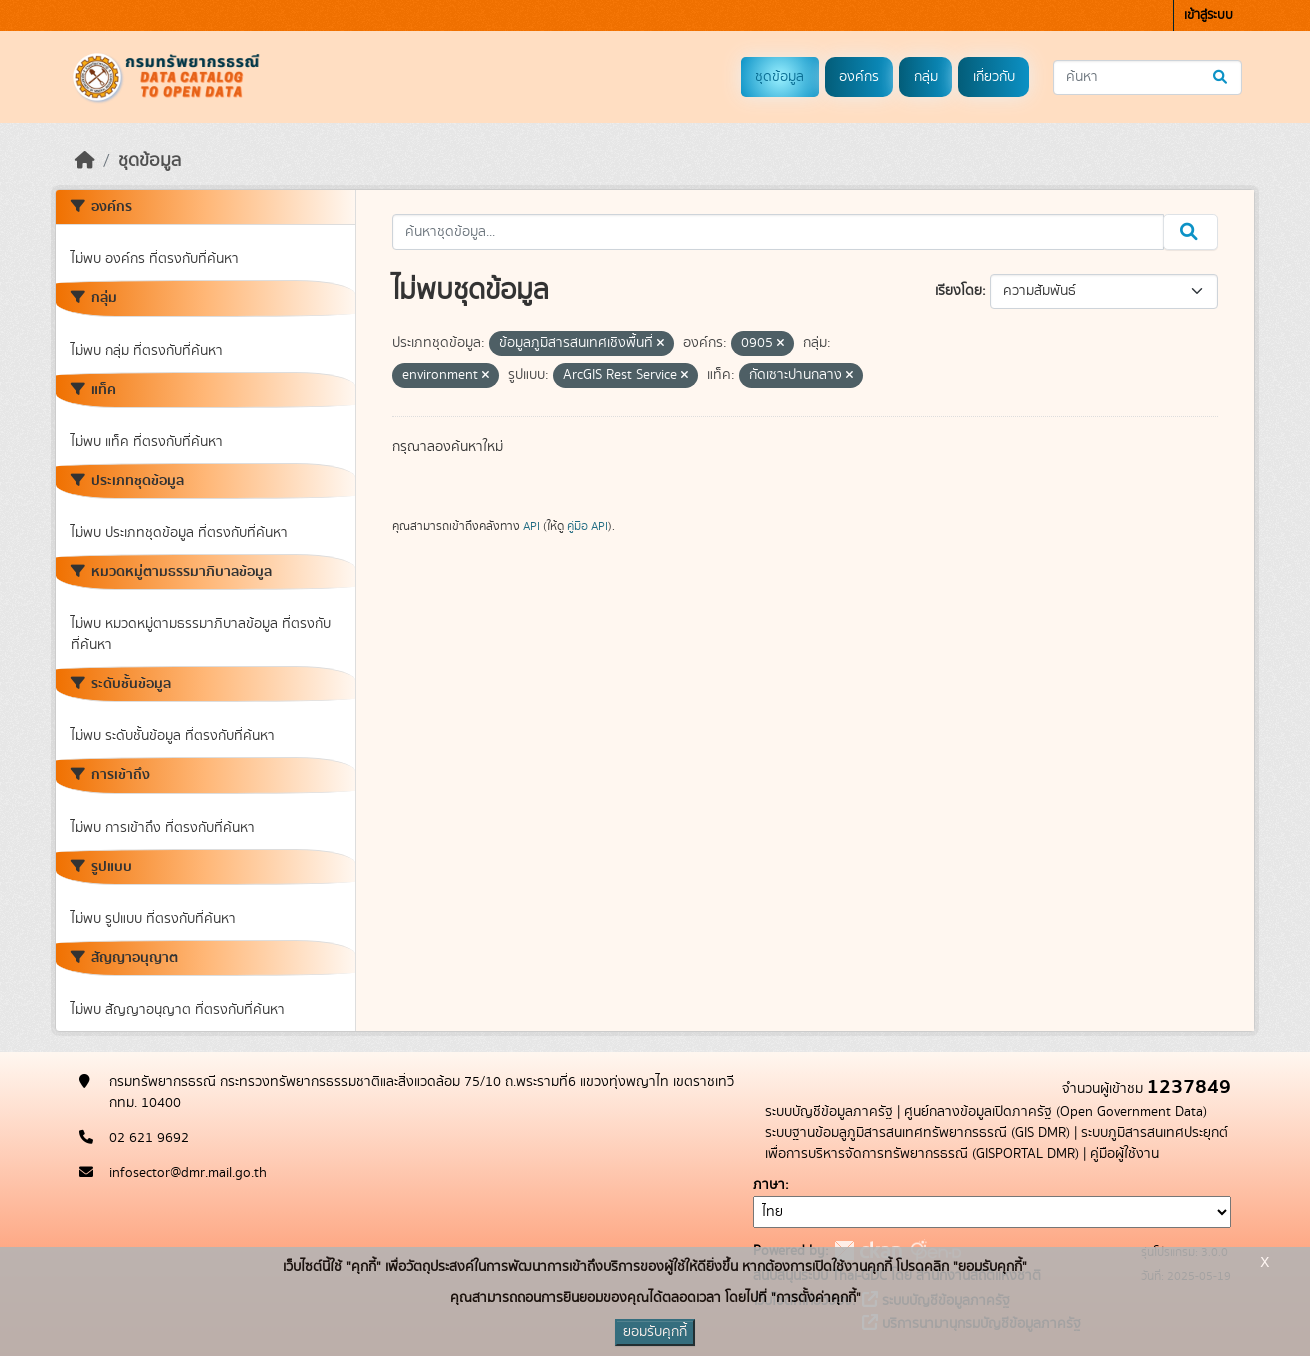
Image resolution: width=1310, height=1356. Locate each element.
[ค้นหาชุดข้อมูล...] (1147, 77)
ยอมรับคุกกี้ (655, 1332)
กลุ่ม (926, 77)
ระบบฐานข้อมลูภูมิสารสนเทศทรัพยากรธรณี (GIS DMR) (917, 1133)
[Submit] (1221, 77)
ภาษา (769, 1185)
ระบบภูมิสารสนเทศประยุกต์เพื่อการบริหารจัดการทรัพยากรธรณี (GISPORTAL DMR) (996, 1143)
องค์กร (859, 77)
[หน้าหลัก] (85, 161)
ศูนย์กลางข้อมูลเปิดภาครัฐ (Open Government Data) (1055, 1112)
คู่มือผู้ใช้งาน (1124, 1154)
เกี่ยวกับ (994, 77)
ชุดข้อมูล (779, 77)
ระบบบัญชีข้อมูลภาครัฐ (829, 1112)
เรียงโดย (958, 291)
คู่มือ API (587, 526)
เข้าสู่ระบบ (1208, 15)
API (531, 526)
